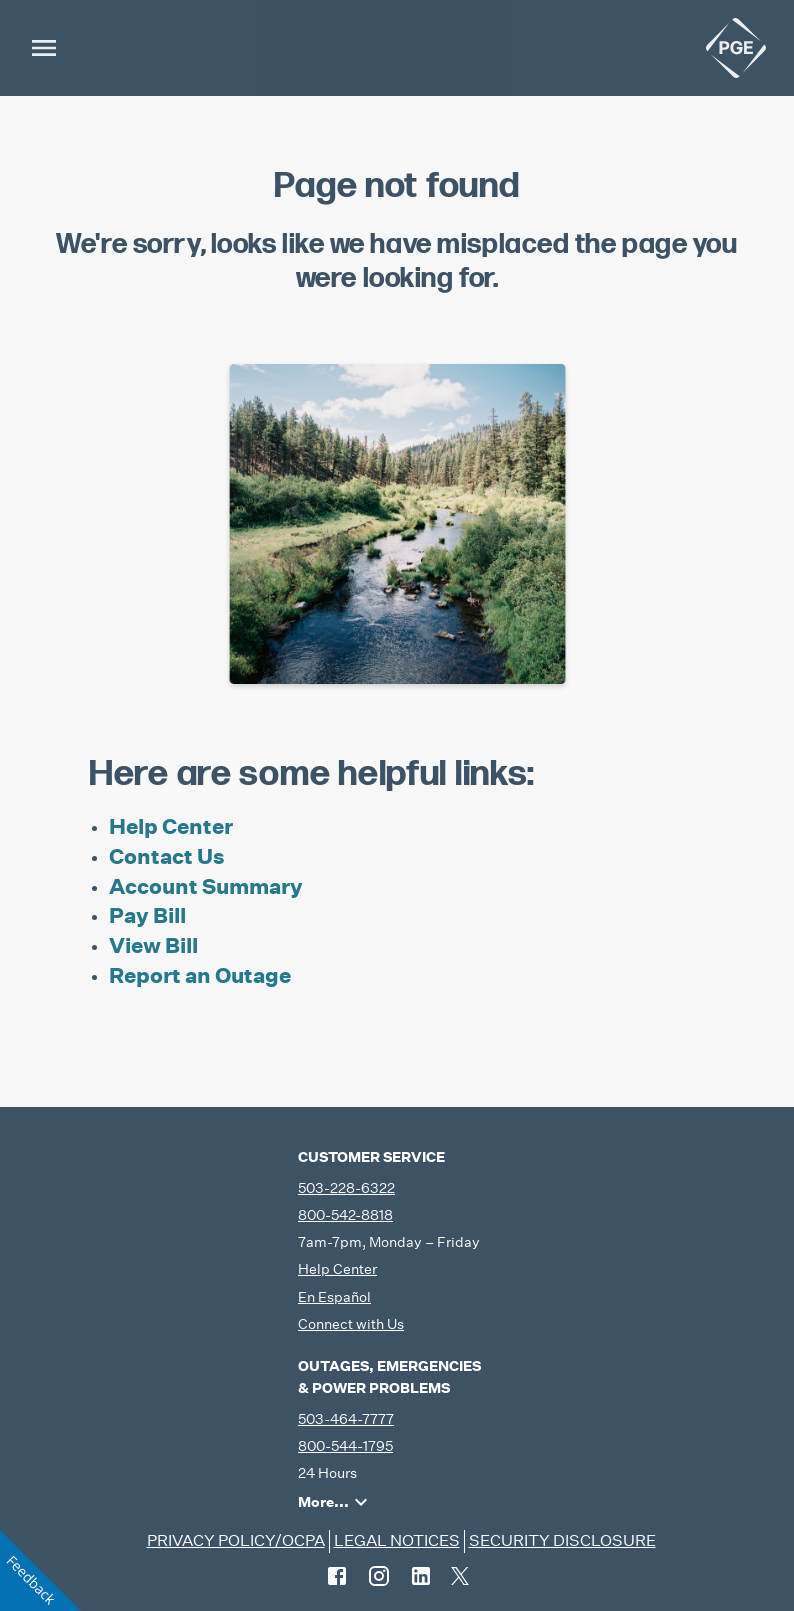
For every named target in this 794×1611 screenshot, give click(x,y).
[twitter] (460, 1576)
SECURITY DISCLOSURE (562, 1540)
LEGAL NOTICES (397, 1540)
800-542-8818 (345, 1215)
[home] (736, 48)
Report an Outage (200, 975)
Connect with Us (351, 1324)
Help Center (171, 826)
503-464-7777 (346, 1419)
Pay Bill (147, 915)
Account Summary (206, 886)
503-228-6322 (346, 1188)
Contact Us (167, 856)
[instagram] (379, 1576)
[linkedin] (421, 1576)
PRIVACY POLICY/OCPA (236, 1540)
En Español (334, 1297)
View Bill (153, 945)
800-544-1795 (345, 1446)
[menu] (44, 48)
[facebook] (337, 1576)
